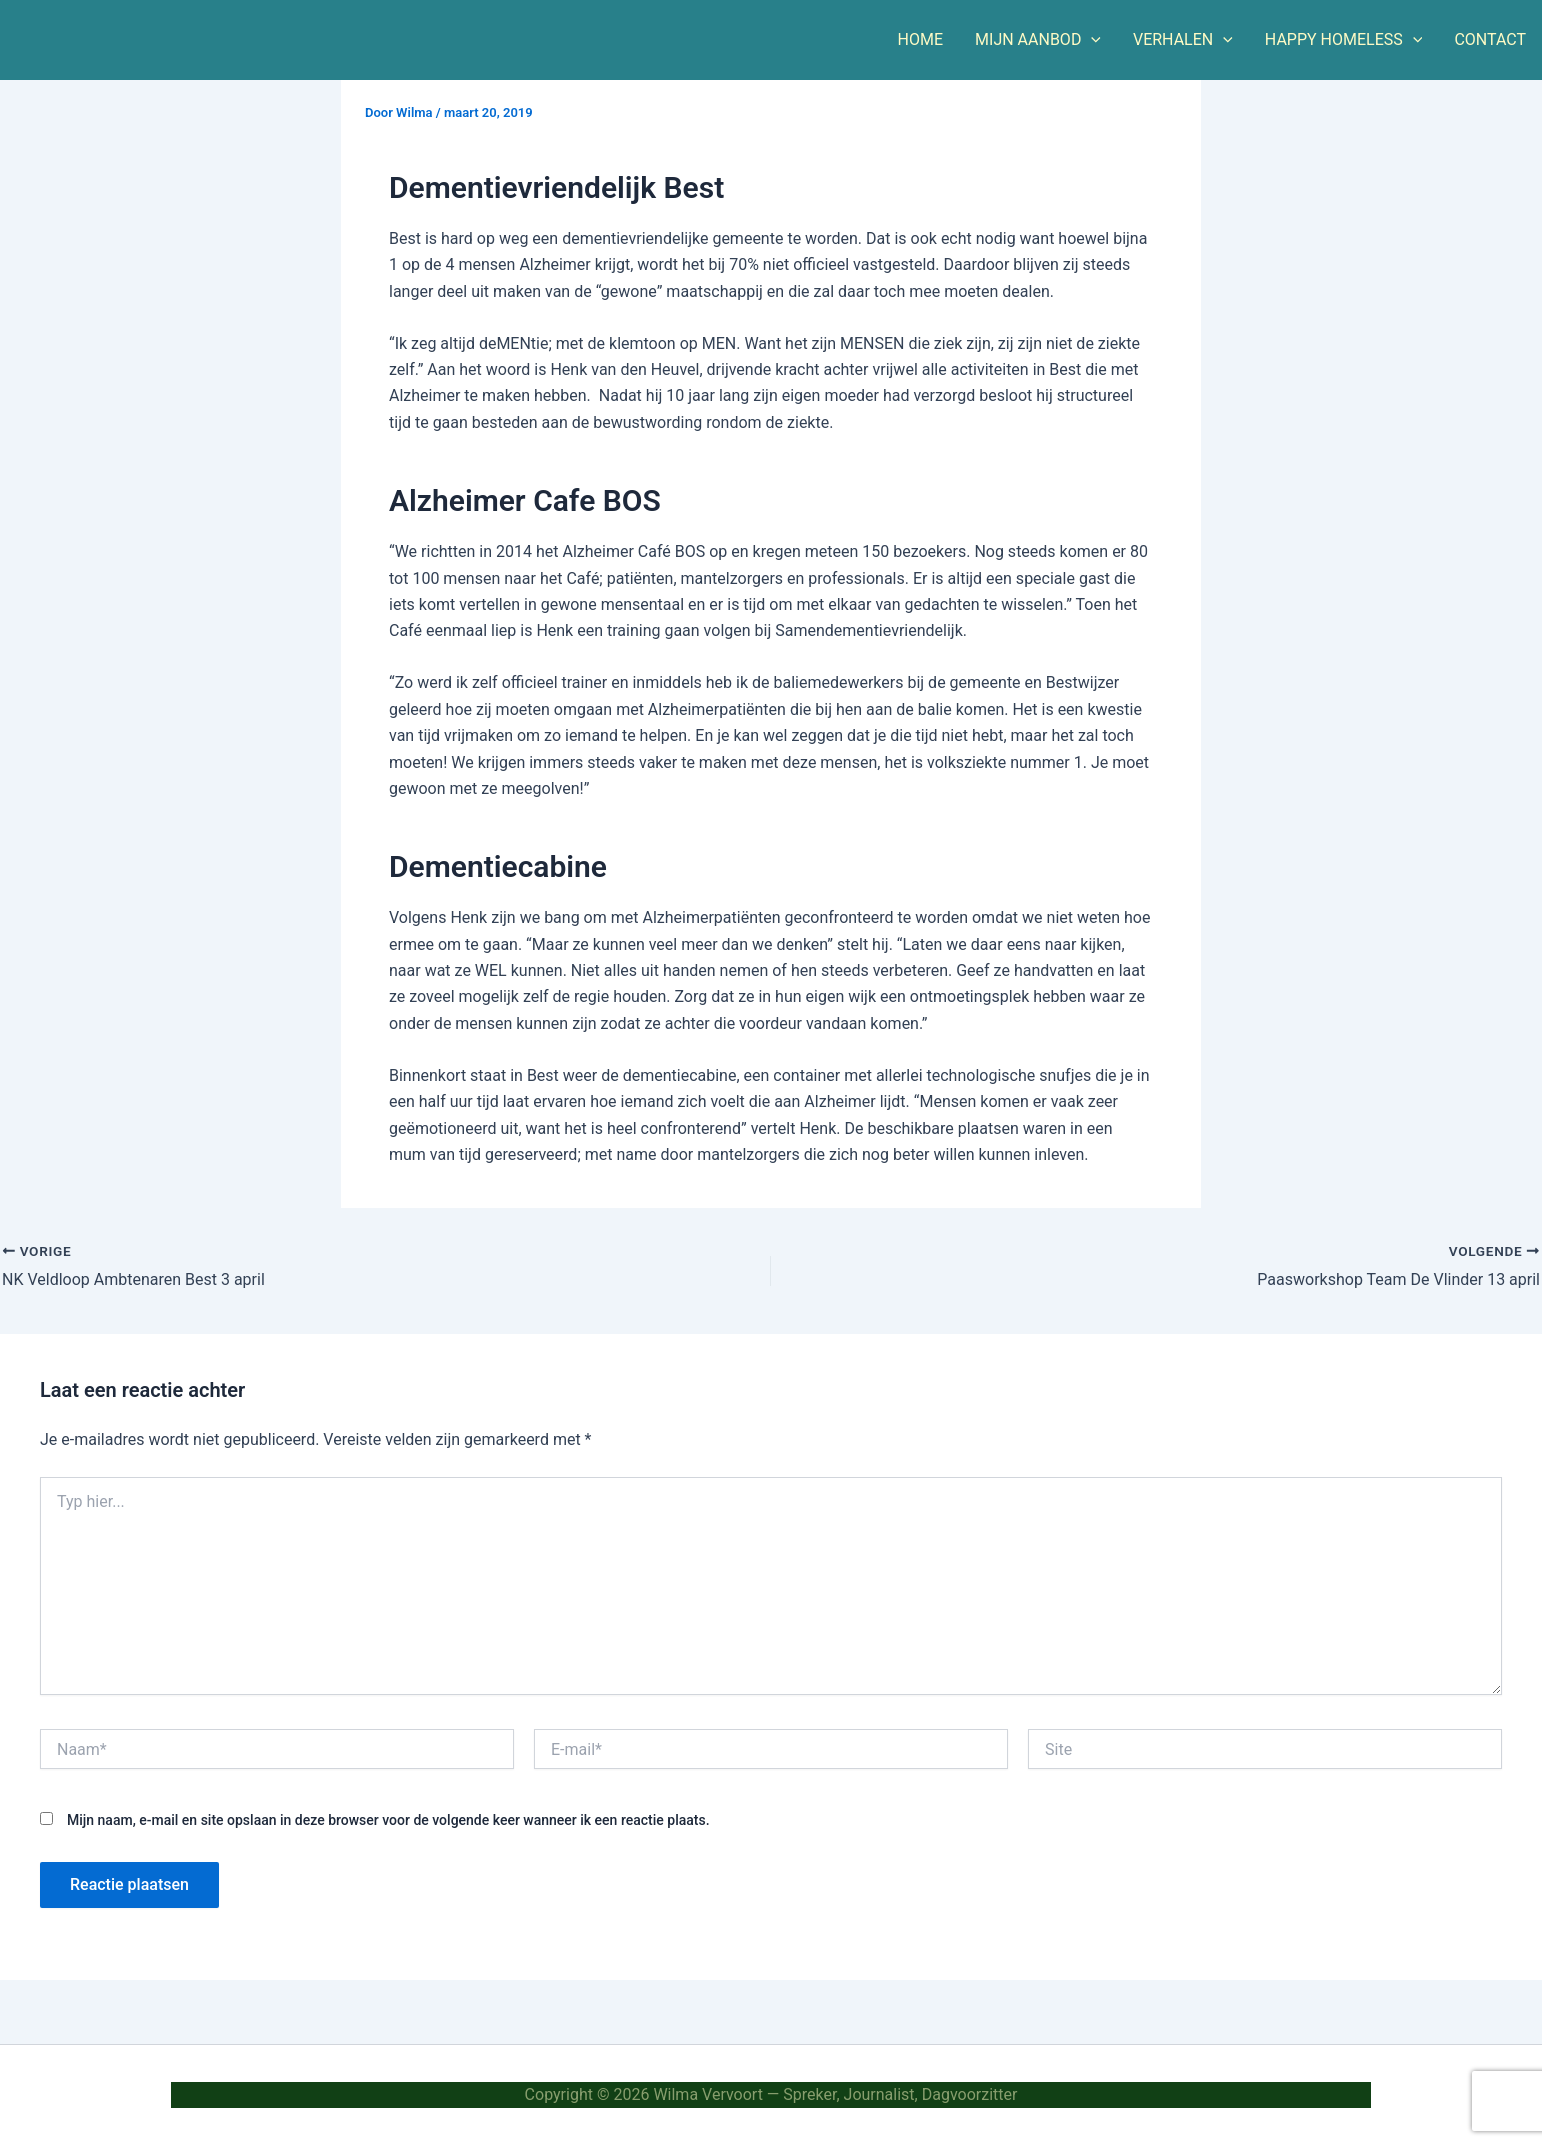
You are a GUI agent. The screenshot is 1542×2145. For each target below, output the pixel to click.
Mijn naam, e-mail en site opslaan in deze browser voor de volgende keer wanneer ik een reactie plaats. (388, 1820)
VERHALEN (1183, 40)
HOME (920, 39)
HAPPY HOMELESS (1344, 40)
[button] (1091, 40)
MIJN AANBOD (1038, 40)
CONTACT (1490, 39)
